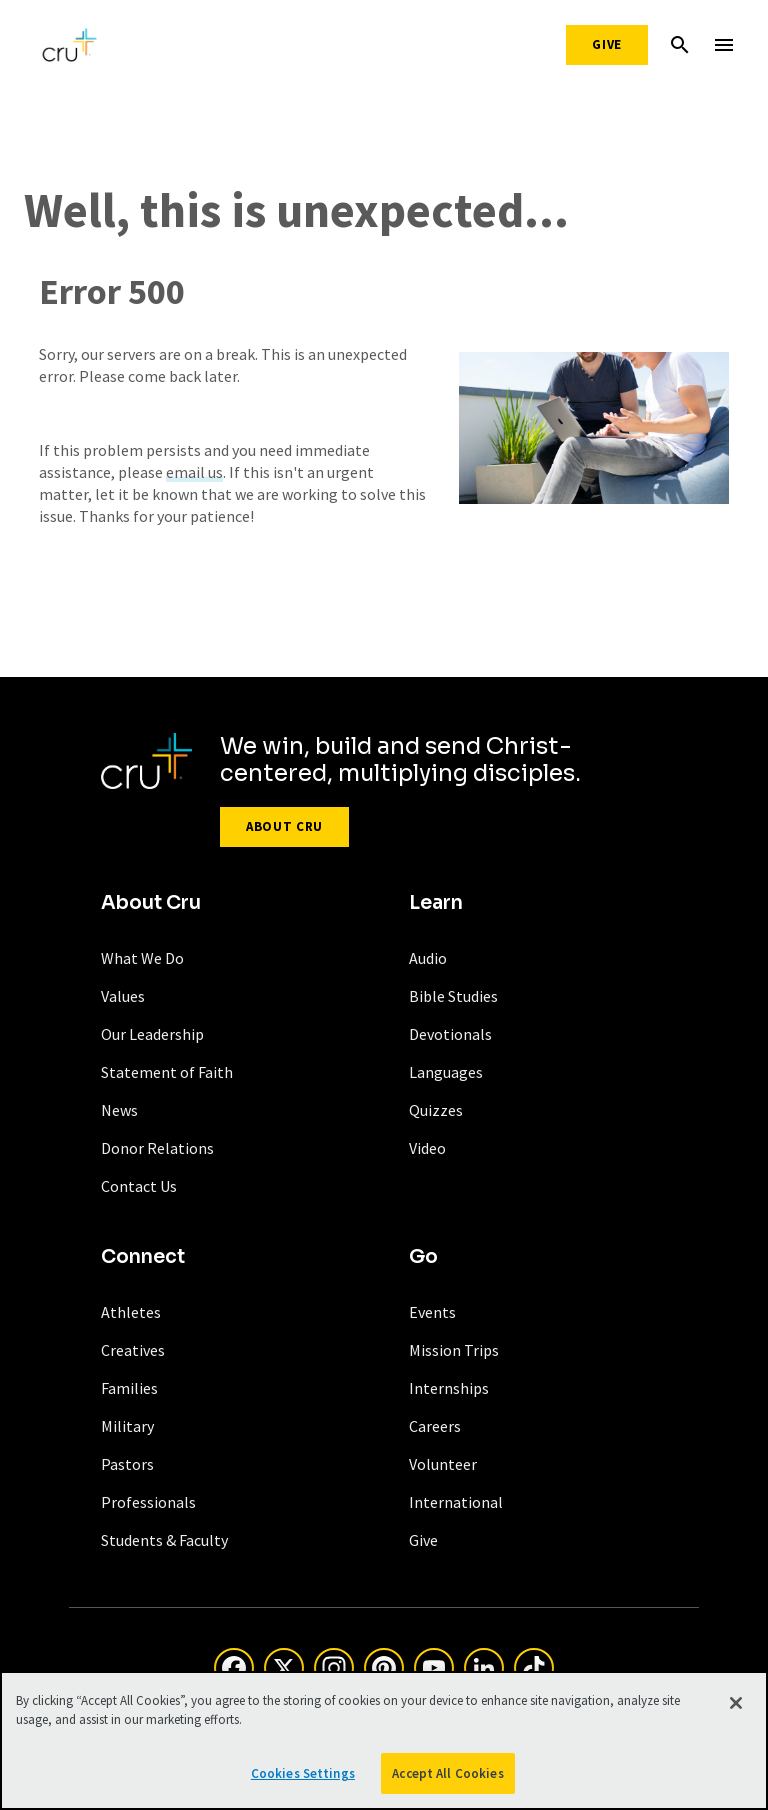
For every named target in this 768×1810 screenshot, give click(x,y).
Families (129, 1388)
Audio (428, 958)
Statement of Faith (167, 1072)
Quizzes (436, 1110)
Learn (436, 903)
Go (423, 1257)
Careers (435, 1426)
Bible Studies (453, 996)
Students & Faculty (164, 1540)
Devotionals (450, 1034)
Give (607, 44)
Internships (449, 1388)
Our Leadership (152, 1034)
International (456, 1502)
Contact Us (139, 1186)
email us (194, 472)
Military (127, 1426)
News (119, 1110)
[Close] (736, 1707)
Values (123, 996)
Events (432, 1312)
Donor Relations (157, 1148)
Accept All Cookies (447, 1777)
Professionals (148, 1502)
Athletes (131, 1312)
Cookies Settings (303, 1777)
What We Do (142, 958)
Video (427, 1148)
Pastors (127, 1464)
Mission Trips (454, 1350)
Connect (143, 1257)
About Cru (284, 826)
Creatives (133, 1350)
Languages (446, 1072)
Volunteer (443, 1464)
